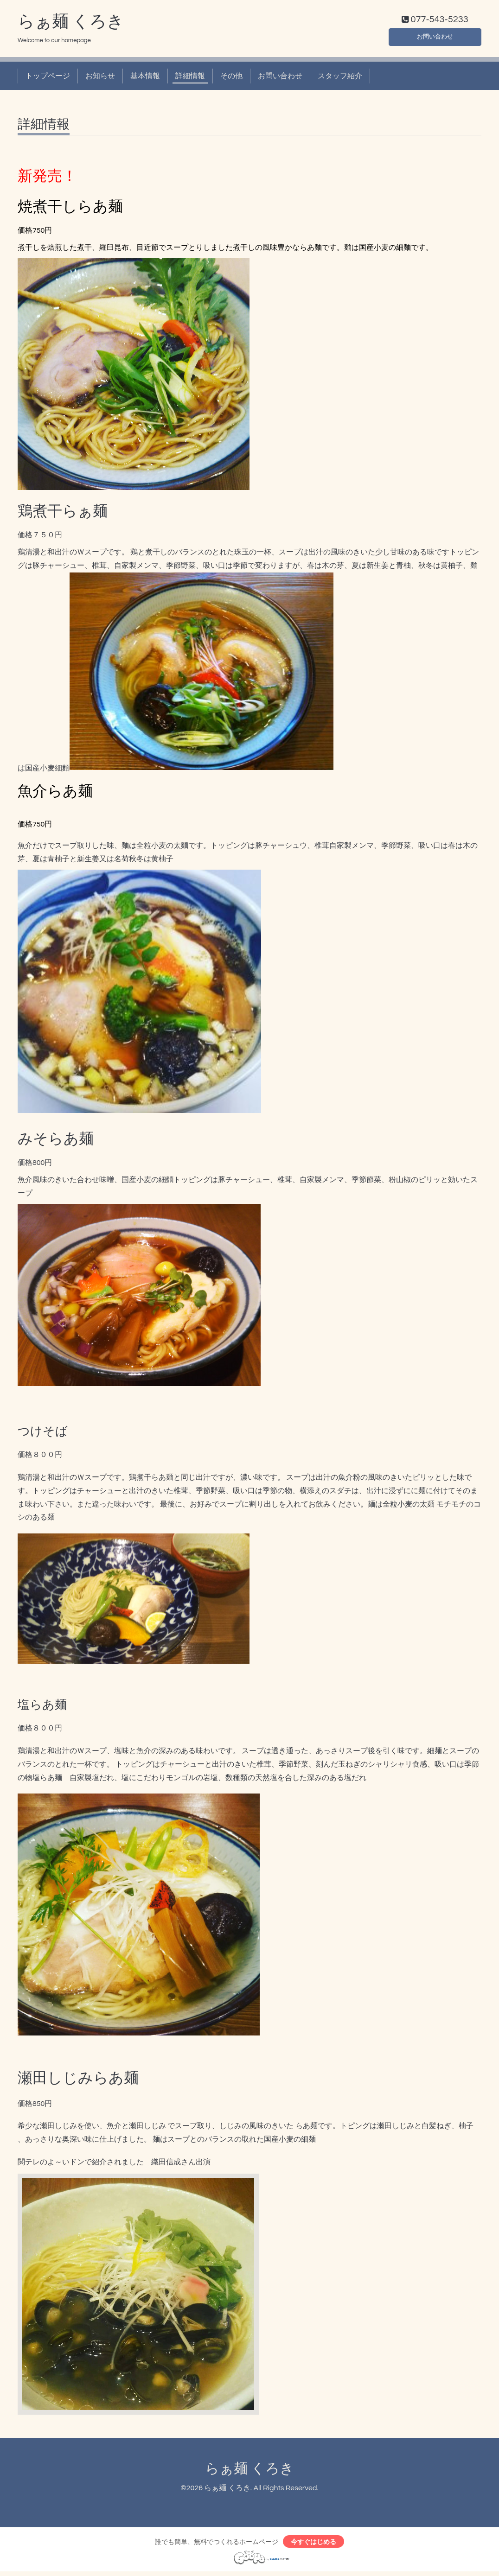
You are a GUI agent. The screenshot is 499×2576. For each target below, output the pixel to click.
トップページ (48, 78)
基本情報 (145, 78)
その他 (231, 78)
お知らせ (100, 78)
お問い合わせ (435, 37)
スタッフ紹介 (340, 78)
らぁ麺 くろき (71, 23)
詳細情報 (190, 78)
